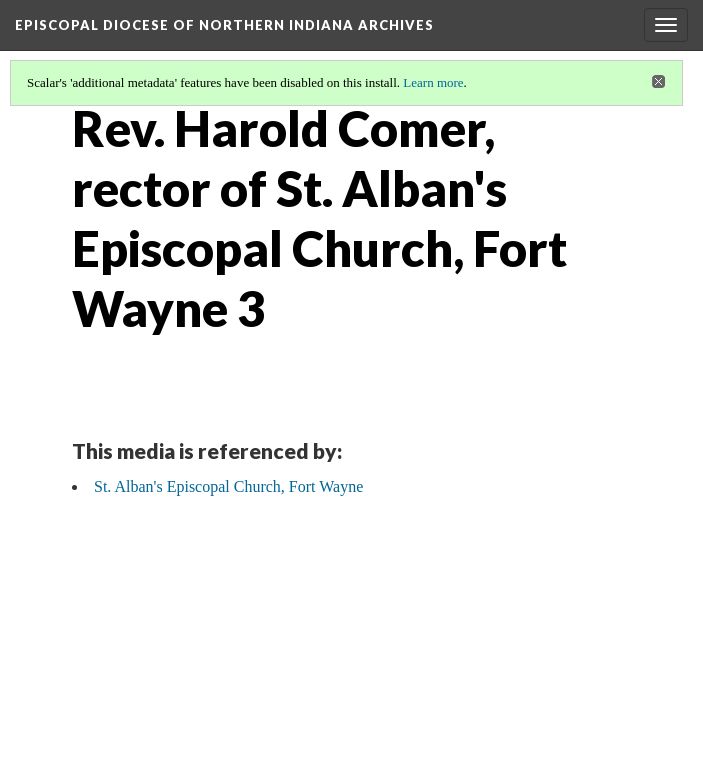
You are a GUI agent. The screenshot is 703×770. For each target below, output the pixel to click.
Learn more (433, 82)
